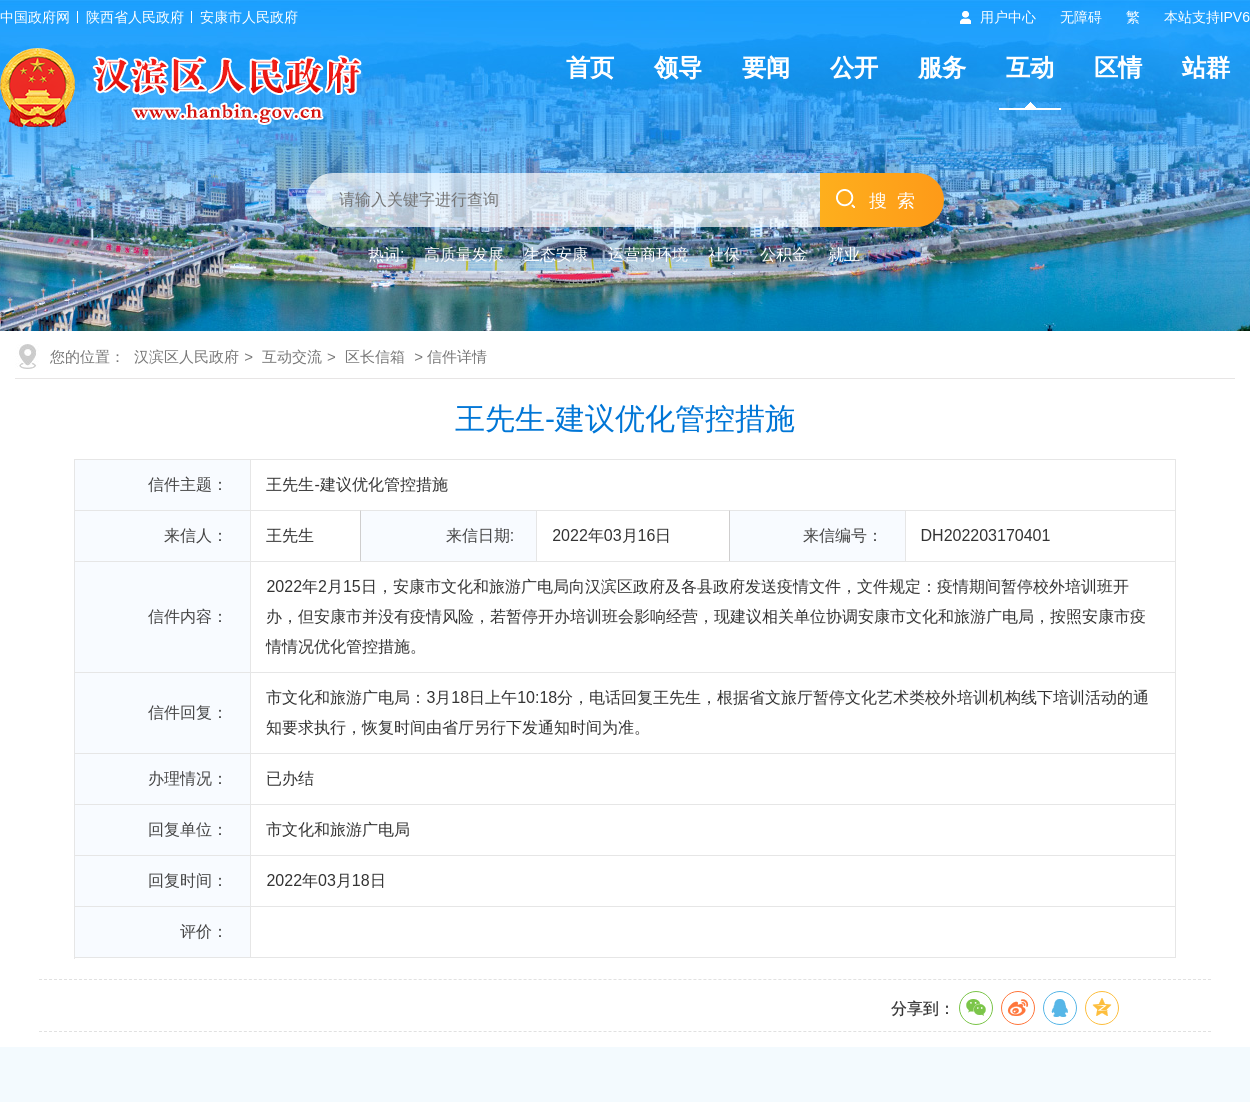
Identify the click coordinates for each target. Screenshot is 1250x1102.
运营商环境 (648, 254)
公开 (854, 67)
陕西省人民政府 (135, 17)
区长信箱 (375, 356)
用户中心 (1008, 17)
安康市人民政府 (249, 17)
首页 (590, 67)
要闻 (766, 67)
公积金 (784, 254)
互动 (1030, 67)
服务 (942, 67)
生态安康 (556, 254)
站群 (1206, 67)
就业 (844, 254)
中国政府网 (35, 17)
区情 (1118, 67)
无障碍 (1081, 17)
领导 (678, 67)
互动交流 (292, 356)
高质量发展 (464, 254)
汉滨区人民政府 (186, 356)
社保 (724, 254)
